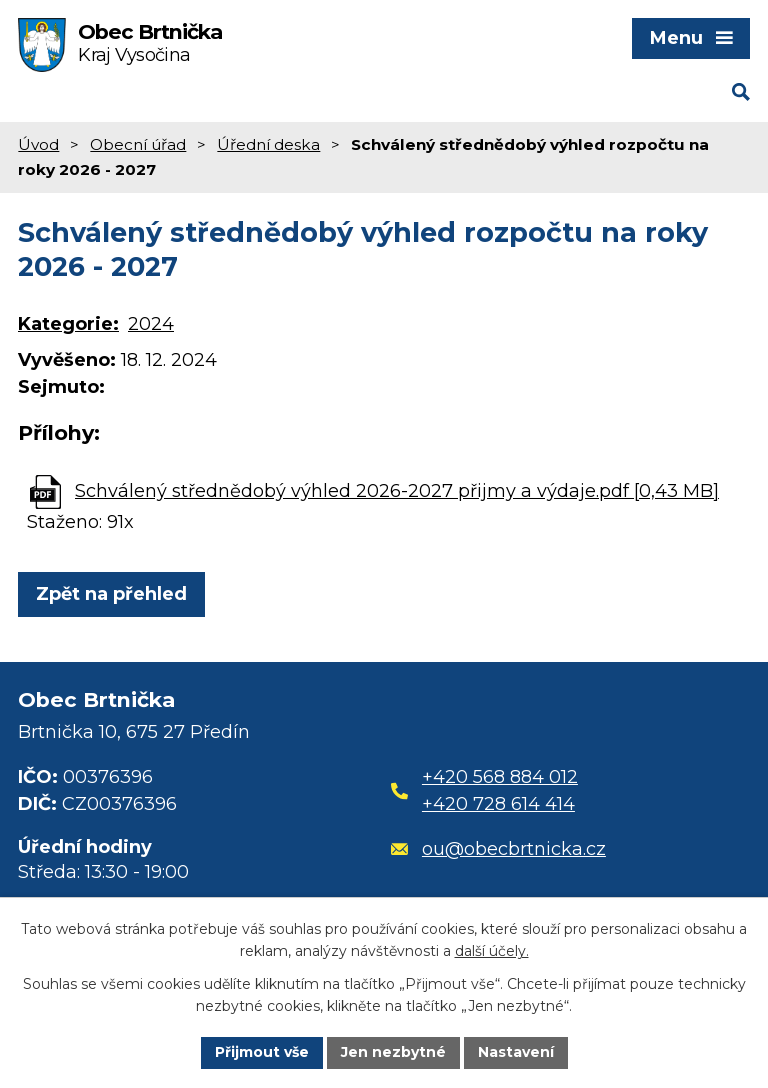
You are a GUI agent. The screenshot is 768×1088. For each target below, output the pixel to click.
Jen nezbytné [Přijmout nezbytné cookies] (393, 1052)
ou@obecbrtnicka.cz (498, 849)
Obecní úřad (138, 144)
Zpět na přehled (111, 594)
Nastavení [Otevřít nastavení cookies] (516, 1052)
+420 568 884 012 (500, 777)
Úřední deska (268, 144)
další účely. (492, 952)
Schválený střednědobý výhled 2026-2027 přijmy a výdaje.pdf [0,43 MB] (397, 491)
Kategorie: (68, 324)
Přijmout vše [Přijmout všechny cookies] (262, 1052)
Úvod (38, 144)
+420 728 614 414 (498, 804)
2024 (151, 324)
